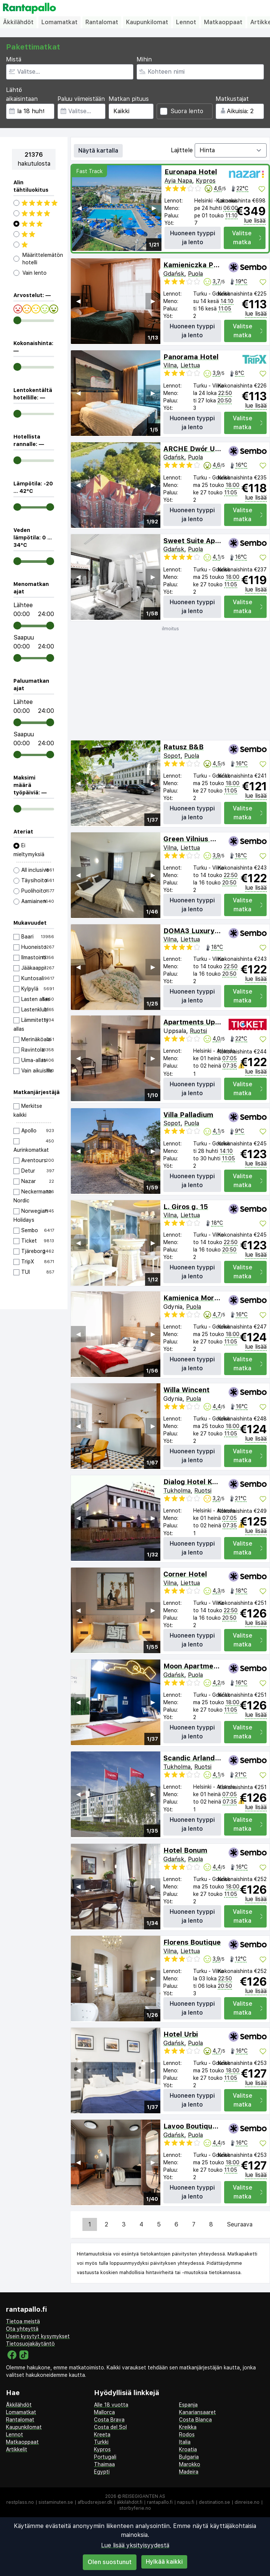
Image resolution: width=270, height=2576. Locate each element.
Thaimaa (104, 2464)
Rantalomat (101, 22)
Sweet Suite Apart (194, 541)
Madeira (188, 2472)
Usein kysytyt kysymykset (38, 2336)
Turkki (101, 2442)
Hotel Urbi (180, 2034)
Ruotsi (198, 1030)
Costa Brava (109, 2420)
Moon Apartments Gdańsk (207, 1666)
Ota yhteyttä (22, 2329)
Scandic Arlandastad (198, 1758)
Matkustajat (232, 98)
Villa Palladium (188, 1115)
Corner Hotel (185, 1574)
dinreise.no (247, 2502)
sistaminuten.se (55, 2502)
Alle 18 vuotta (111, 2405)
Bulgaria (189, 2457)
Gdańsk (173, 273)
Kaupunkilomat (147, 22)
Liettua (190, 365)
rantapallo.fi (160, 2502)
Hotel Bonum (185, 1850)
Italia (185, 2442)
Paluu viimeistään (81, 98)
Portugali (105, 2457)
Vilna (170, 365)
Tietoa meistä (23, 2321)
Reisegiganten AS (143, 2496)
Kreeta (102, 2435)
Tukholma (177, 1490)
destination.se (214, 2502)
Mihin (144, 59)
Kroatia (188, 2449)
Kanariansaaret (197, 2412)
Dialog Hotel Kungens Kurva (210, 1482)
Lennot (186, 22)
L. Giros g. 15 (185, 1207)
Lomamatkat (59, 22)
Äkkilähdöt (18, 22)
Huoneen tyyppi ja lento (192, 238)
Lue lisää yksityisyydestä (135, 2545)
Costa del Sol (110, 2427)
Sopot (171, 755)
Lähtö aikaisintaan (22, 94)
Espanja (188, 2405)
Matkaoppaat (223, 22)
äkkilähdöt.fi (129, 2502)
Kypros (206, 180)
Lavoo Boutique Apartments (210, 2126)
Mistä (13, 59)
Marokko (189, 2464)
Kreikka (188, 2427)
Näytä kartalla (98, 150)
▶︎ (154, 207)
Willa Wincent (186, 1390)
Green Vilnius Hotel (196, 839)
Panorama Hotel (191, 357)
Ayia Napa (178, 180)
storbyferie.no (135, 2508)
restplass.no (20, 2502)
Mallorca (104, 2412)
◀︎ (79, 207)
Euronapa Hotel (190, 172)
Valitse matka (246, 238)
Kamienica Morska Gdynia (207, 1298)
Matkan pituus (129, 98)
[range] (17, 320)
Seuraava (239, 2224)
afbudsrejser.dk (95, 2502)
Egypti (102, 2472)
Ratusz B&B (183, 747)
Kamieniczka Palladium (202, 265)
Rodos (187, 2435)
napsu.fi (185, 2502)
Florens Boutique (192, 1942)
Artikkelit (16, 2449)
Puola (195, 273)
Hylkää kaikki (164, 2561)
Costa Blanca (195, 2420)
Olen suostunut (110, 2562)
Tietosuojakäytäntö (30, 2344)
